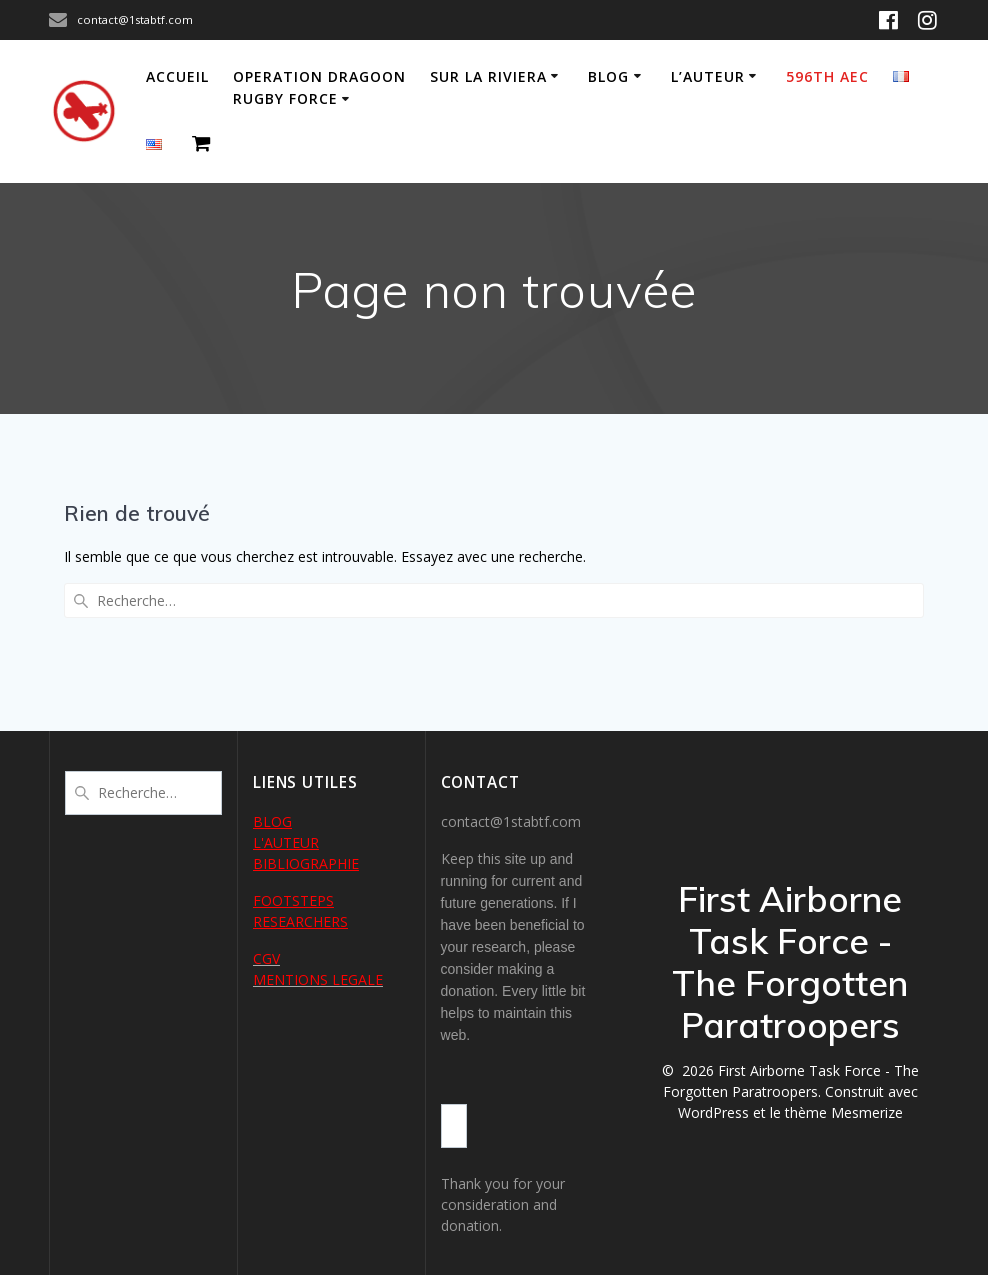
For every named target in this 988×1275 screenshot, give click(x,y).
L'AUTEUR (286, 842)
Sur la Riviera (488, 76)
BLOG (272, 821)
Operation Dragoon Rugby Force (319, 87)
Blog (608, 76)
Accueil (177, 76)
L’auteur (708, 76)
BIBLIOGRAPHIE (306, 863)
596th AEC (827, 76)
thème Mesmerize (844, 1112)
